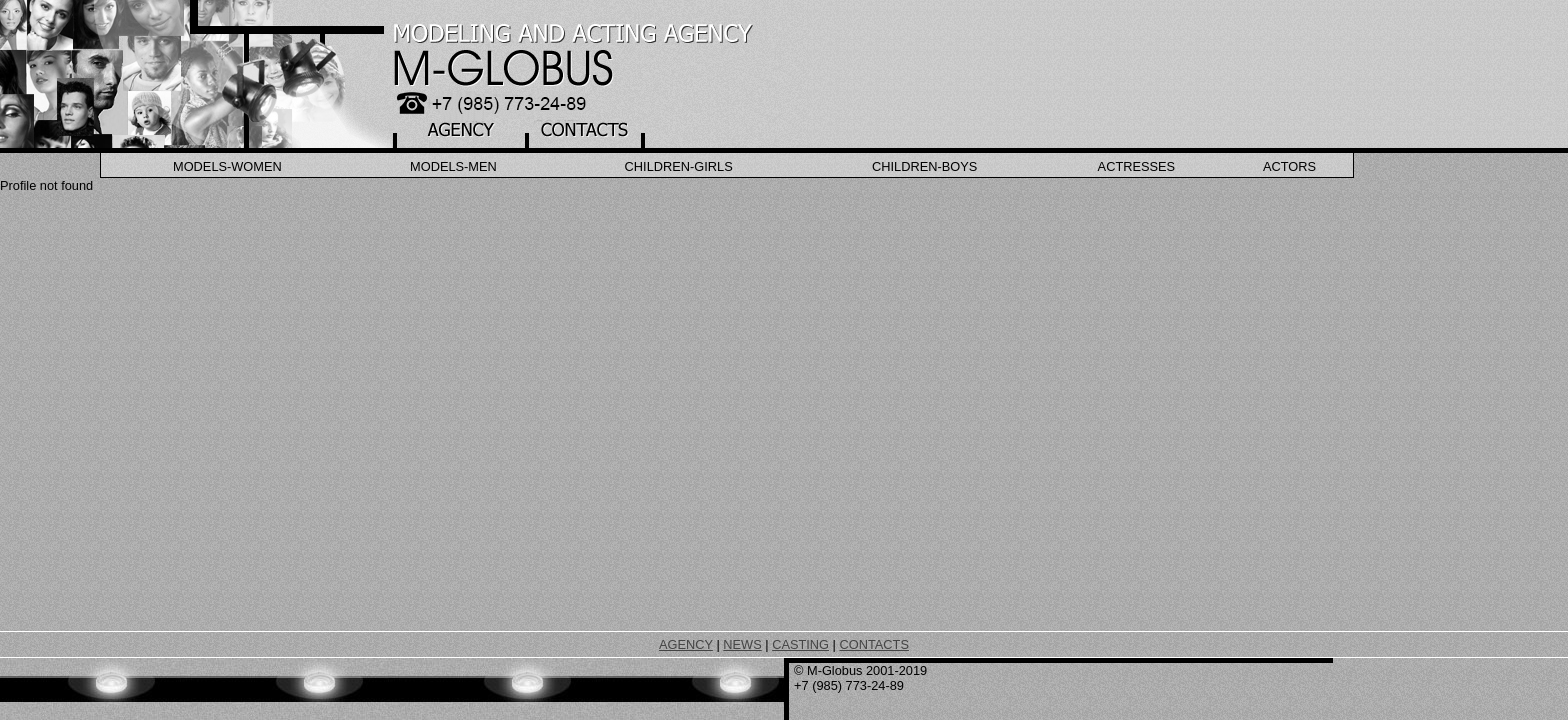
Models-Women (227, 166)
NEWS (742, 644)
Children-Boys (924, 166)
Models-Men (453, 166)
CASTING (800, 644)
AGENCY (686, 644)
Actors (1289, 166)
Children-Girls (679, 166)
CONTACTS (873, 644)
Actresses (1137, 166)
